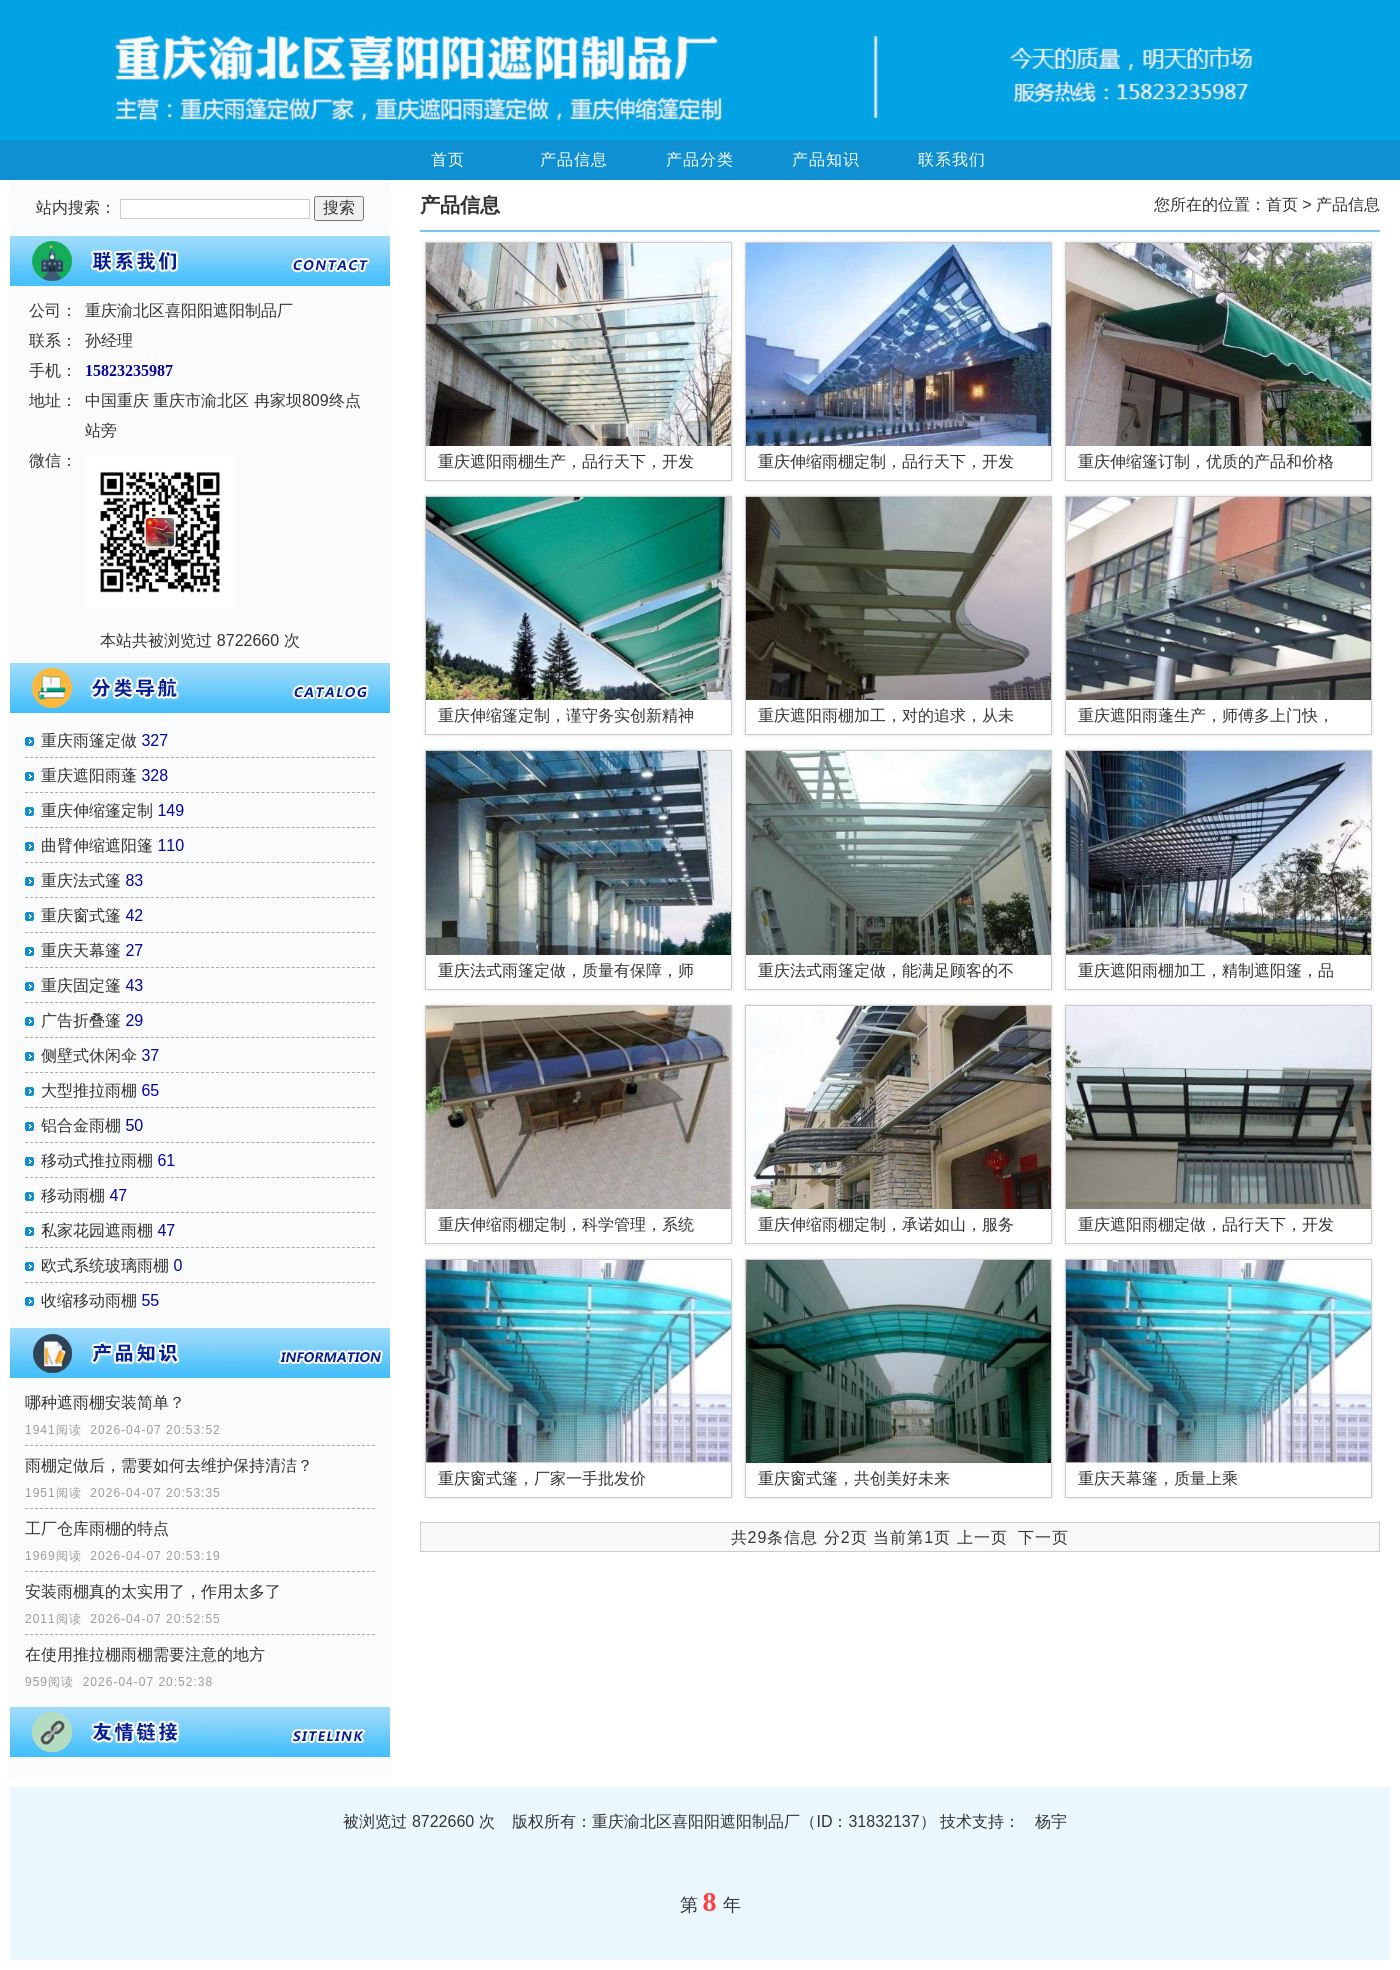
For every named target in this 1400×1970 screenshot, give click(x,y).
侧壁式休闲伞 (89, 1055)
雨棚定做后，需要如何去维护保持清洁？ (169, 1465)
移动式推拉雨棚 (97, 1160)
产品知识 (826, 159)
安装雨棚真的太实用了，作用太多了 (153, 1591)
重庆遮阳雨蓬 (89, 775)
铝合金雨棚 (81, 1125)
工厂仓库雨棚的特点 (97, 1528)
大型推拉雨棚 (89, 1090)
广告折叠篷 (81, 1020)
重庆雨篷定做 (89, 740)
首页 (448, 159)
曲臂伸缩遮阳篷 (97, 845)
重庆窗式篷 (81, 915)
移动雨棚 (73, 1195)
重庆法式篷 (81, 880)
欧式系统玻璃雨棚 (105, 1265)
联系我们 (952, 159)
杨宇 (1051, 1821)
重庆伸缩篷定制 (97, 810)
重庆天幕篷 (81, 950)
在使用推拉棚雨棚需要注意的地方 (145, 1654)
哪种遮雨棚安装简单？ (105, 1402)
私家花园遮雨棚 (97, 1230)
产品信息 (574, 159)
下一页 (1043, 1537)
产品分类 (700, 159)
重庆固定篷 (81, 985)
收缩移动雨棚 (89, 1300)
